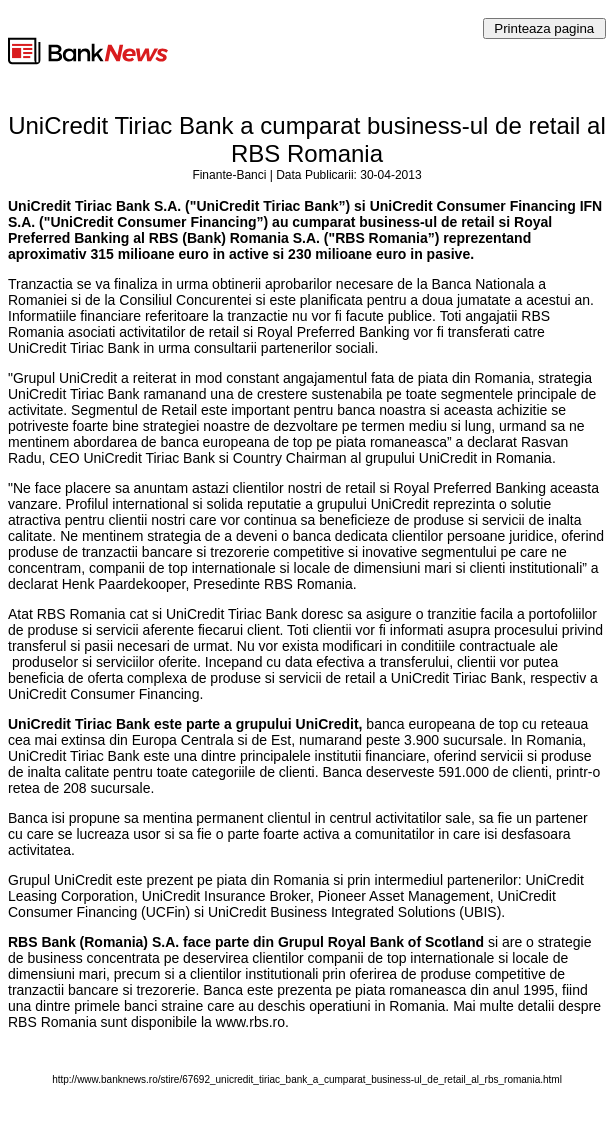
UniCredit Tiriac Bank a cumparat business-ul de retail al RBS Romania (307, 139)
